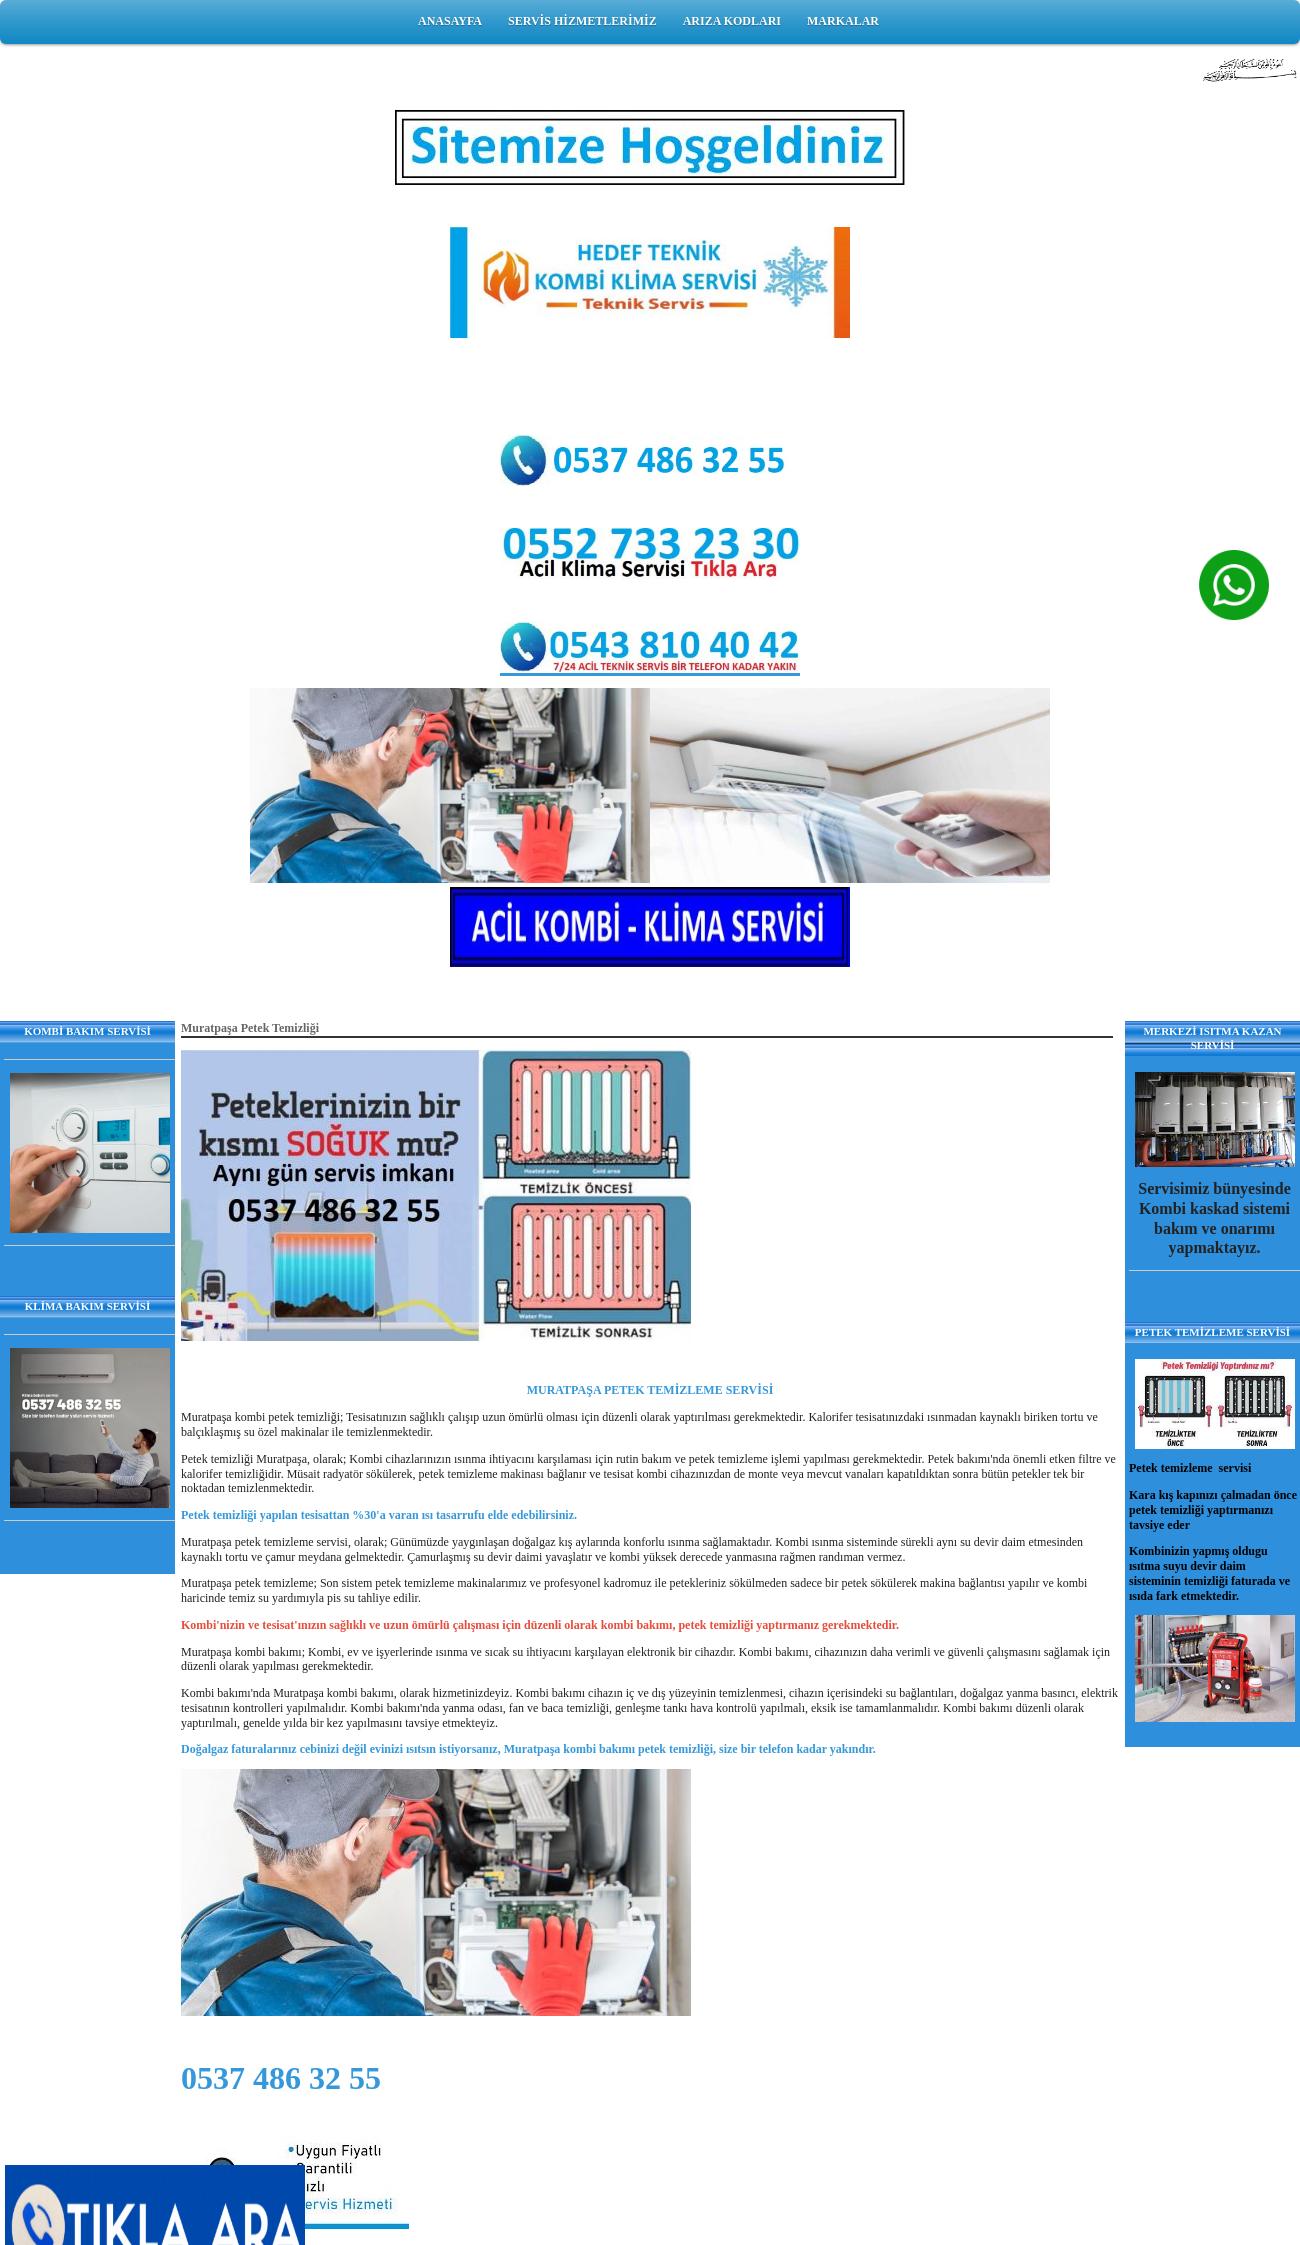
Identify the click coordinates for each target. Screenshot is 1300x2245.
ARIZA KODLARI (732, 21)
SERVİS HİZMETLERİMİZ (582, 21)
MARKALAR (843, 21)
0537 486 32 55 (281, 2078)
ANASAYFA (450, 21)
